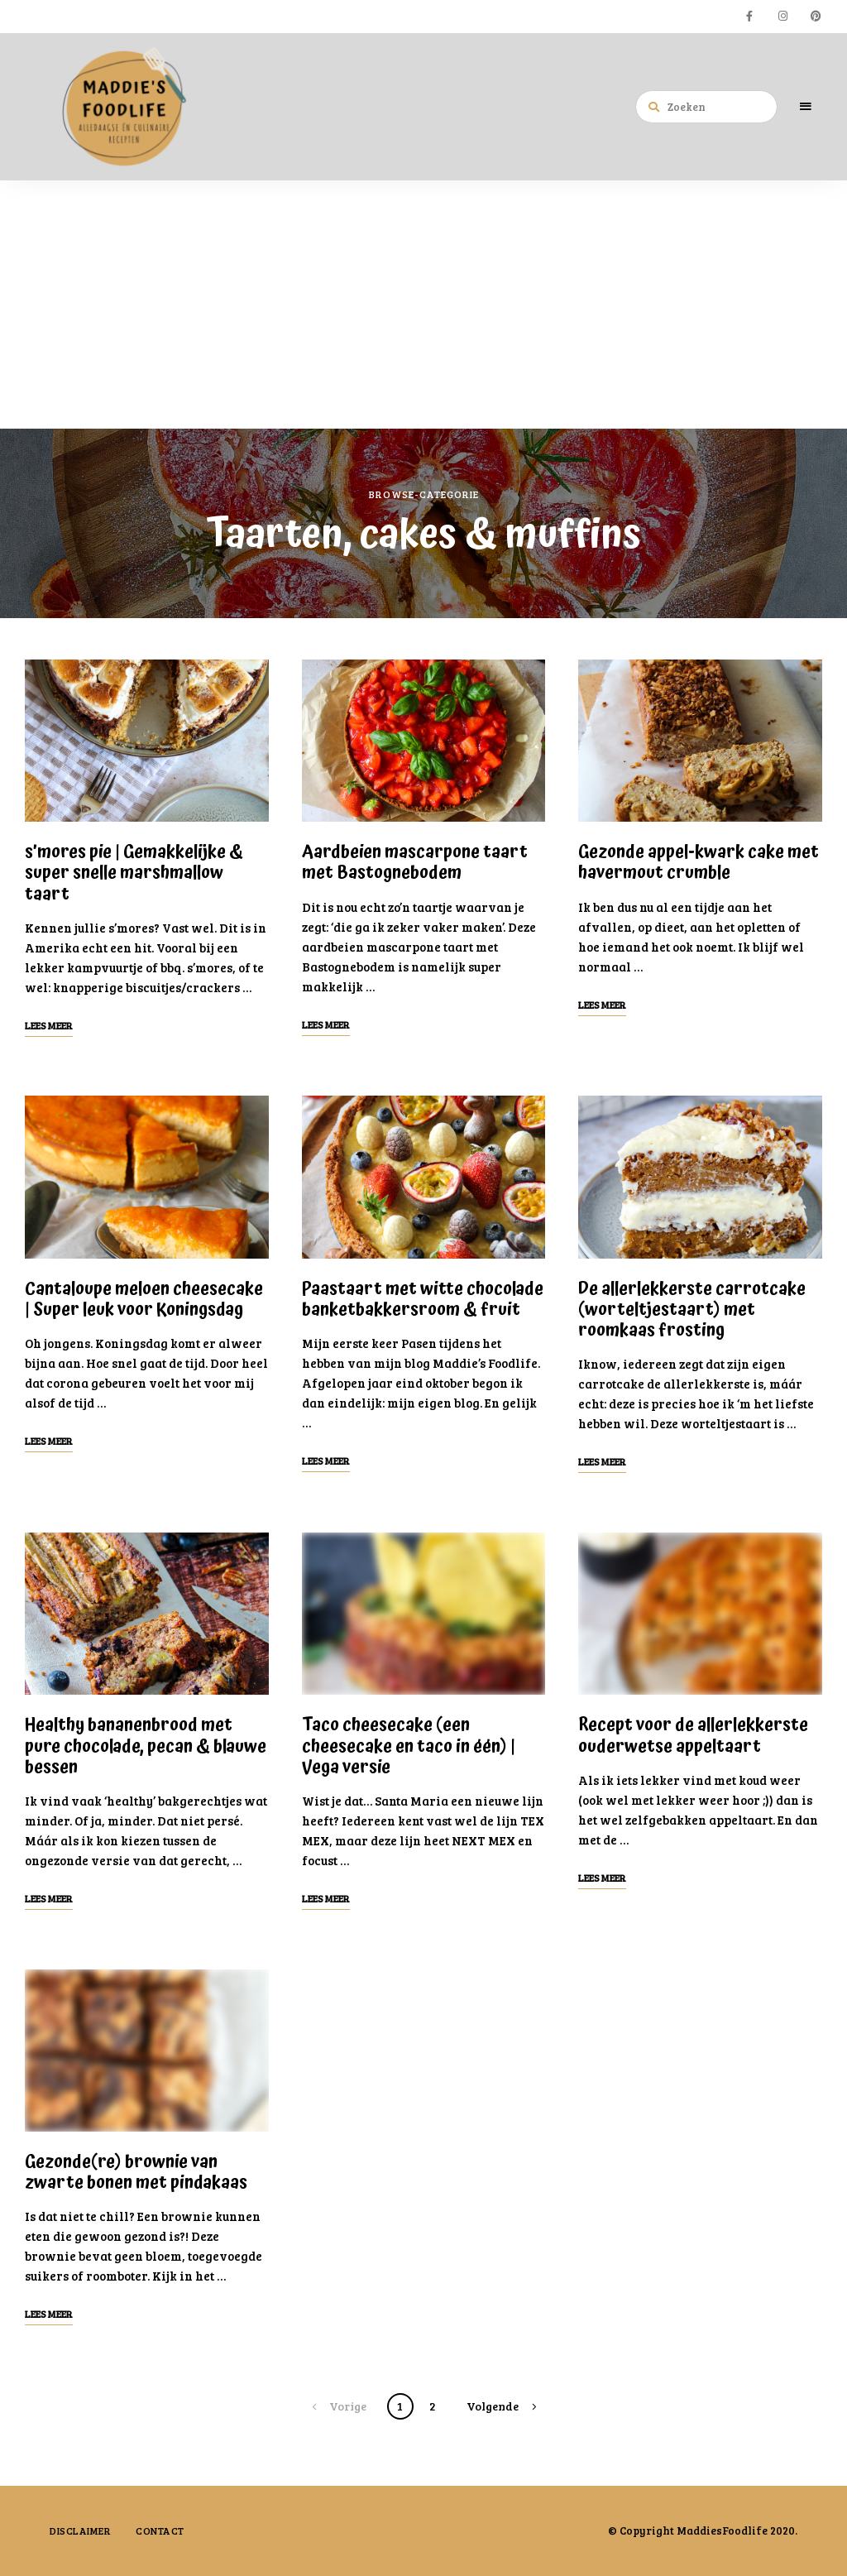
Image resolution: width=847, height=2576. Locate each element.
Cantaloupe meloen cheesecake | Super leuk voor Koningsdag (144, 1299)
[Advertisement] (423, 304)
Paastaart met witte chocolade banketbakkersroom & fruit (422, 1299)
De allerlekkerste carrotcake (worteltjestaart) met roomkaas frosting (692, 1310)
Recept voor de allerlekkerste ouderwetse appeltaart (693, 1735)
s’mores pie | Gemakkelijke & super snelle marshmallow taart (134, 873)
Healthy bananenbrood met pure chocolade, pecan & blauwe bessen (145, 1746)
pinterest (815, 16)
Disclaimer (80, 2530)
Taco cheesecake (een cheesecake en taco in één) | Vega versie (408, 1746)
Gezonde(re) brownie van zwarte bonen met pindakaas (136, 2172)
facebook (749, 16)
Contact (160, 2530)
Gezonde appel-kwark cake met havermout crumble (698, 862)
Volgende (493, 2406)
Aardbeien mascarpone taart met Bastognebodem (415, 862)
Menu (805, 106)
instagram (782, 16)
